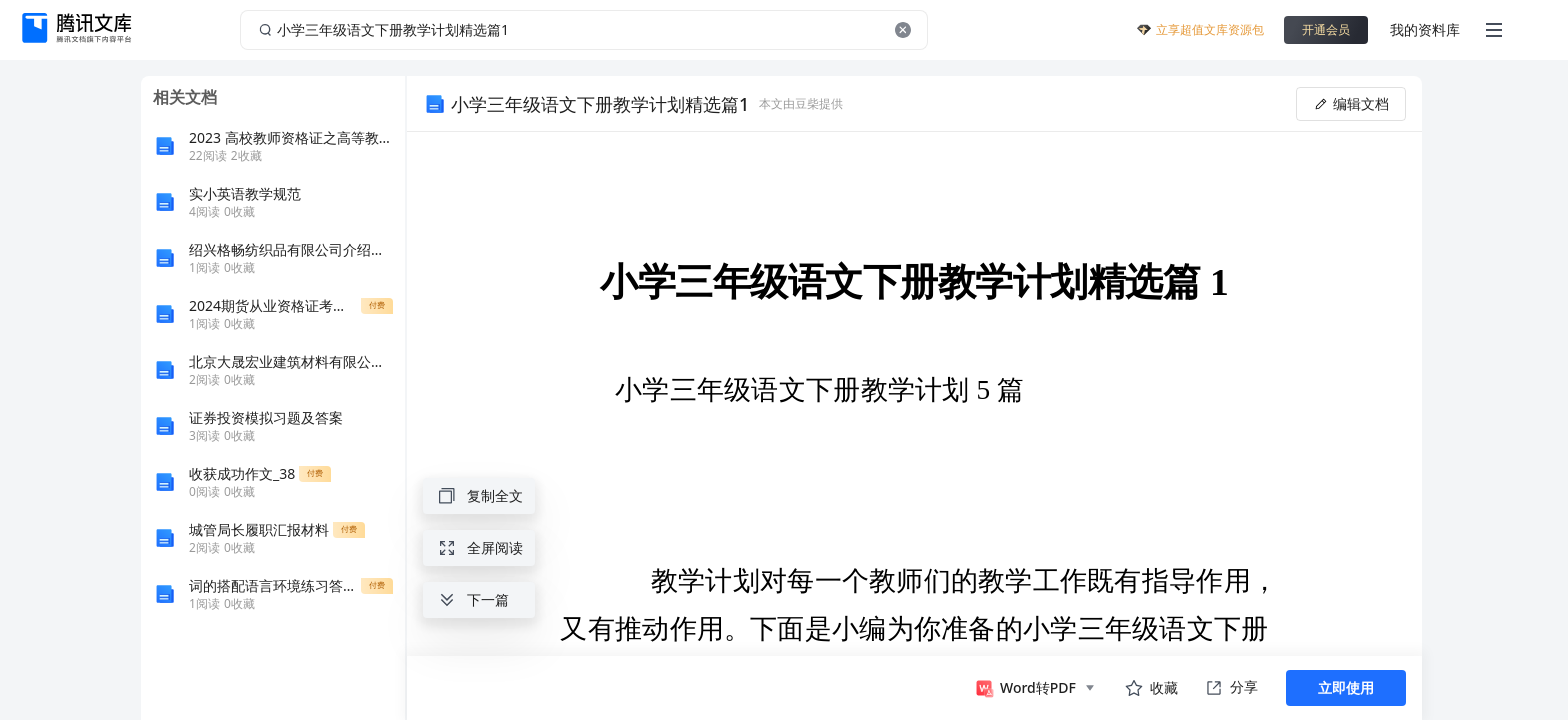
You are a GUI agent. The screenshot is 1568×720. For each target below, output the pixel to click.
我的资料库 (1425, 29)
